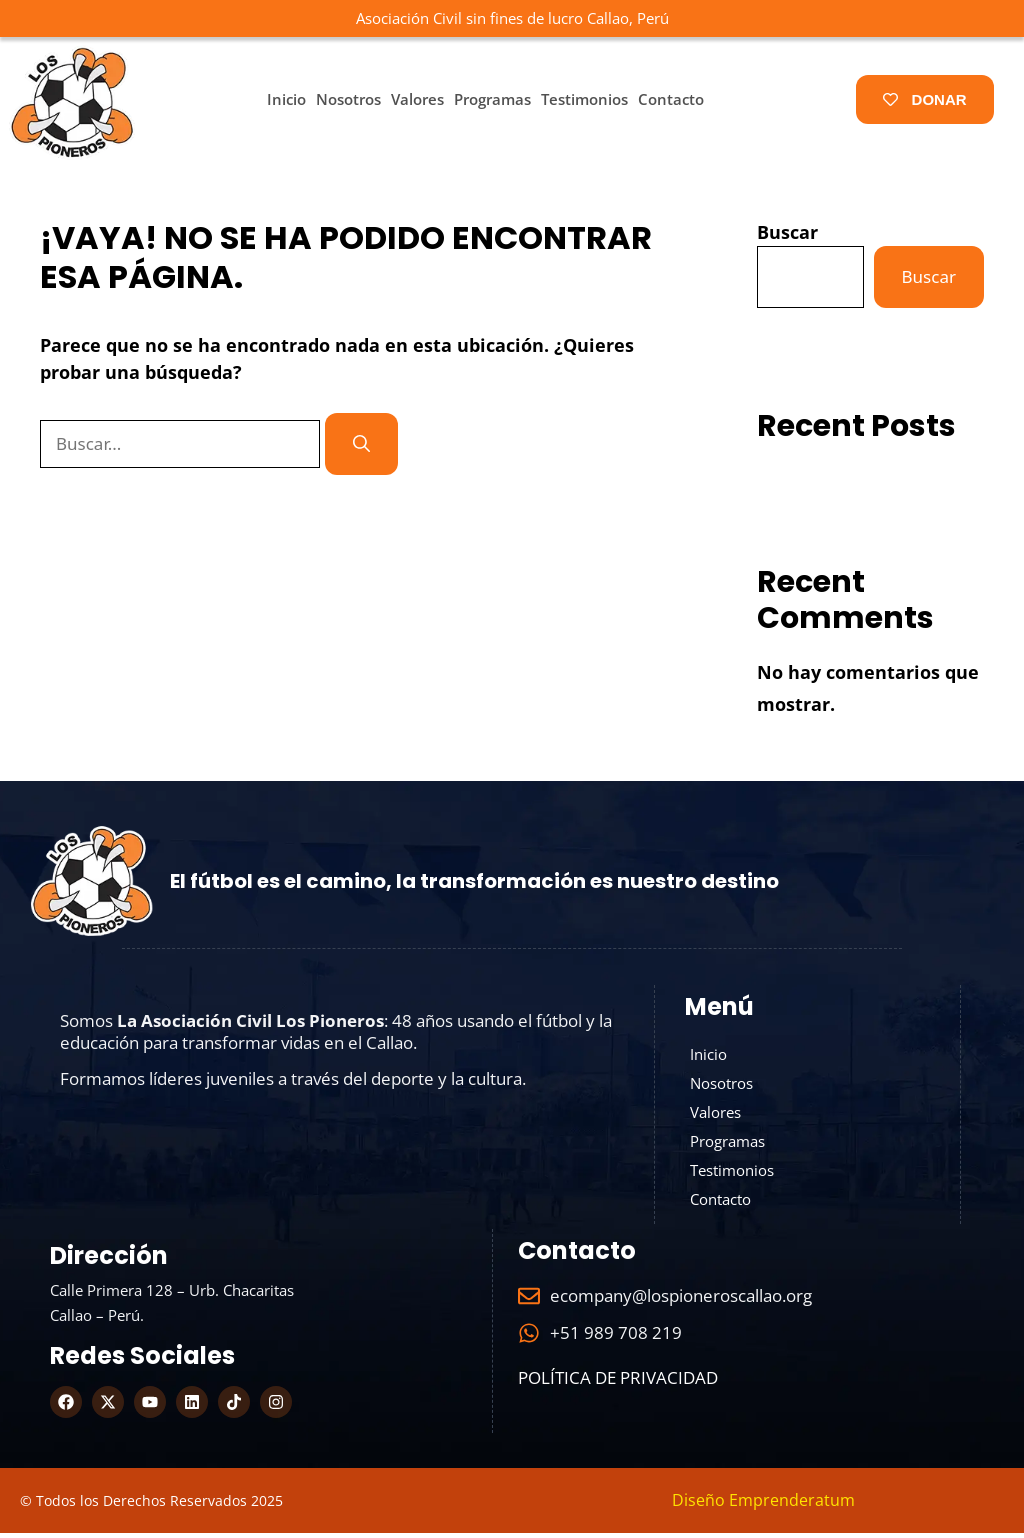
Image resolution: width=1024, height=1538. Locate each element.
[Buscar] (361, 444)
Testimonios (584, 99)
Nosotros (348, 99)
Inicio (286, 99)
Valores (417, 99)
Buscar (787, 232)
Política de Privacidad (618, 1382)
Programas (492, 99)
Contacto (671, 99)
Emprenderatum (792, 1505)
